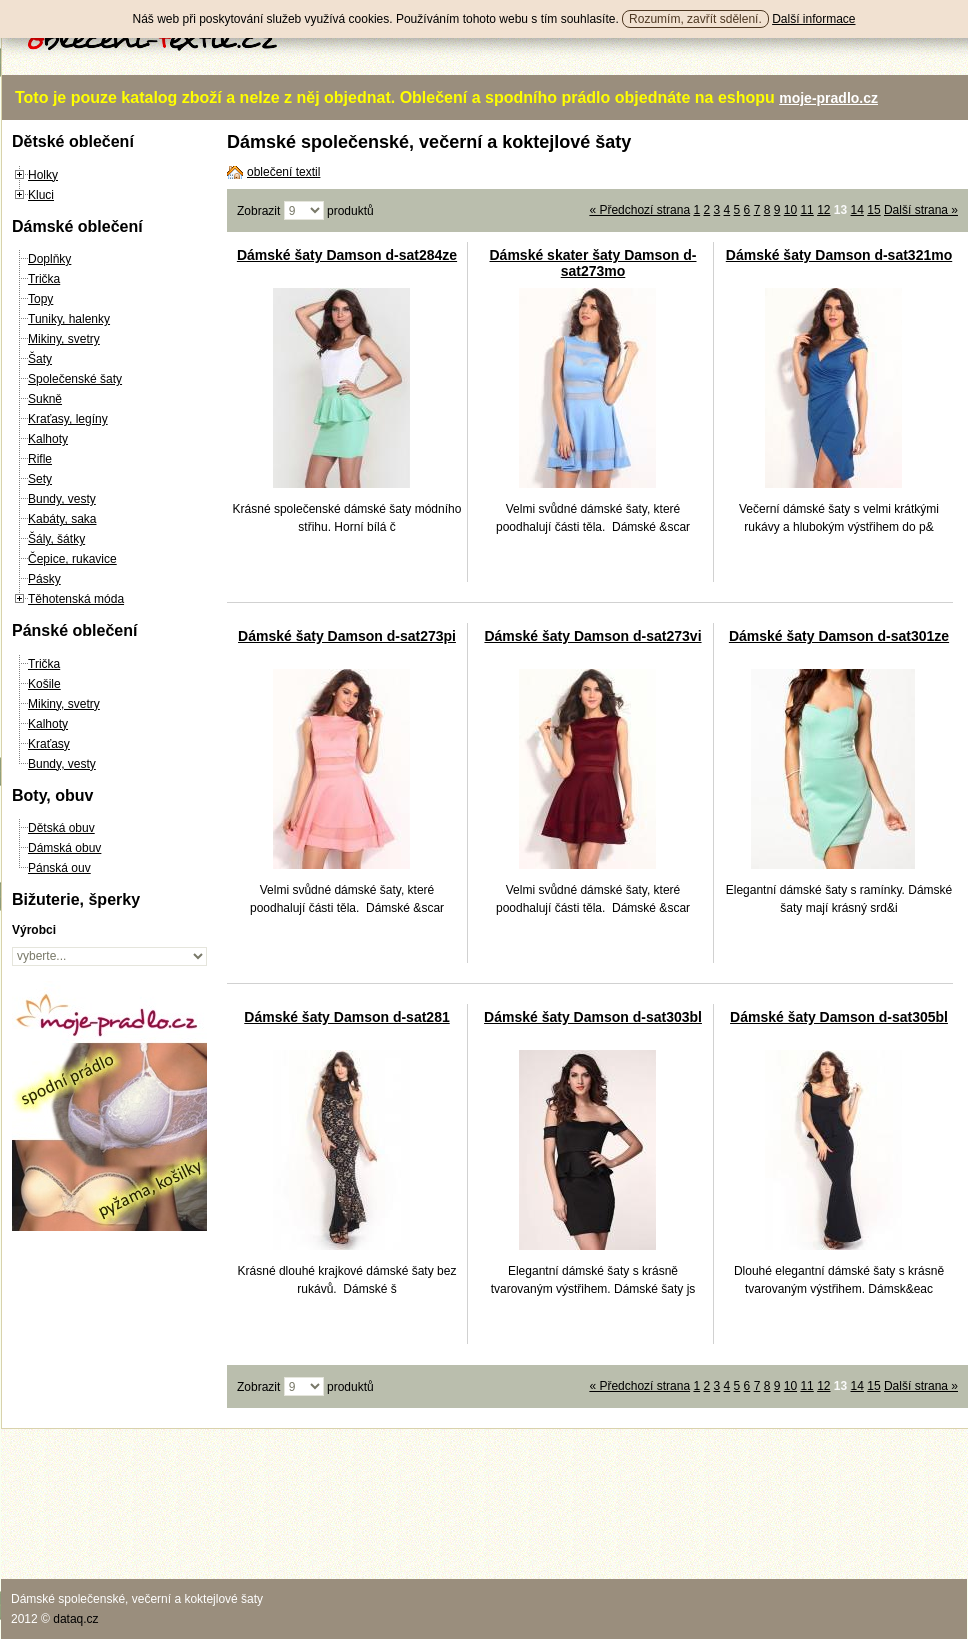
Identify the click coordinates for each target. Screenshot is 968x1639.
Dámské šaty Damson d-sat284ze (347, 255)
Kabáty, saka (62, 519)
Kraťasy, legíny (68, 419)
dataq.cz (75, 1619)
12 (823, 210)
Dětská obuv (61, 828)
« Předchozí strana (639, 210)
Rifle (40, 459)
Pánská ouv (59, 868)
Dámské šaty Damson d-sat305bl (839, 1017)
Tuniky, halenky (69, 319)
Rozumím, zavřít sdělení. (695, 19)
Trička (44, 279)
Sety (40, 479)
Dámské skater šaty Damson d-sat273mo (593, 263)
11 (806, 210)
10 (790, 210)
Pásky (44, 579)
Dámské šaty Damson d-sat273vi (592, 636)
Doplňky (49, 259)
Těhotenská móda (76, 599)
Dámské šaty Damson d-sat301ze (839, 636)
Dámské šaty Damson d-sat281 (346, 1017)
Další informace (813, 19)
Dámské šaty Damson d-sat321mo (839, 255)
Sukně (45, 399)
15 (873, 210)
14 (857, 210)
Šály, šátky (56, 539)
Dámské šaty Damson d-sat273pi (347, 636)
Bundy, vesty (62, 499)
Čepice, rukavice (72, 559)
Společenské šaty (75, 379)
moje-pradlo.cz (828, 98)
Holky (43, 175)
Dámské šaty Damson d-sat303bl (593, 1017)
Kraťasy (49, 744)
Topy (40, 299)
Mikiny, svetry (64, 339)
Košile (44, 684)
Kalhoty (48, 439)
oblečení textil (283, 172)
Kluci (41, 195)
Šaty (40, 359)
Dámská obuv (64, 848)
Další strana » (921, 210)
